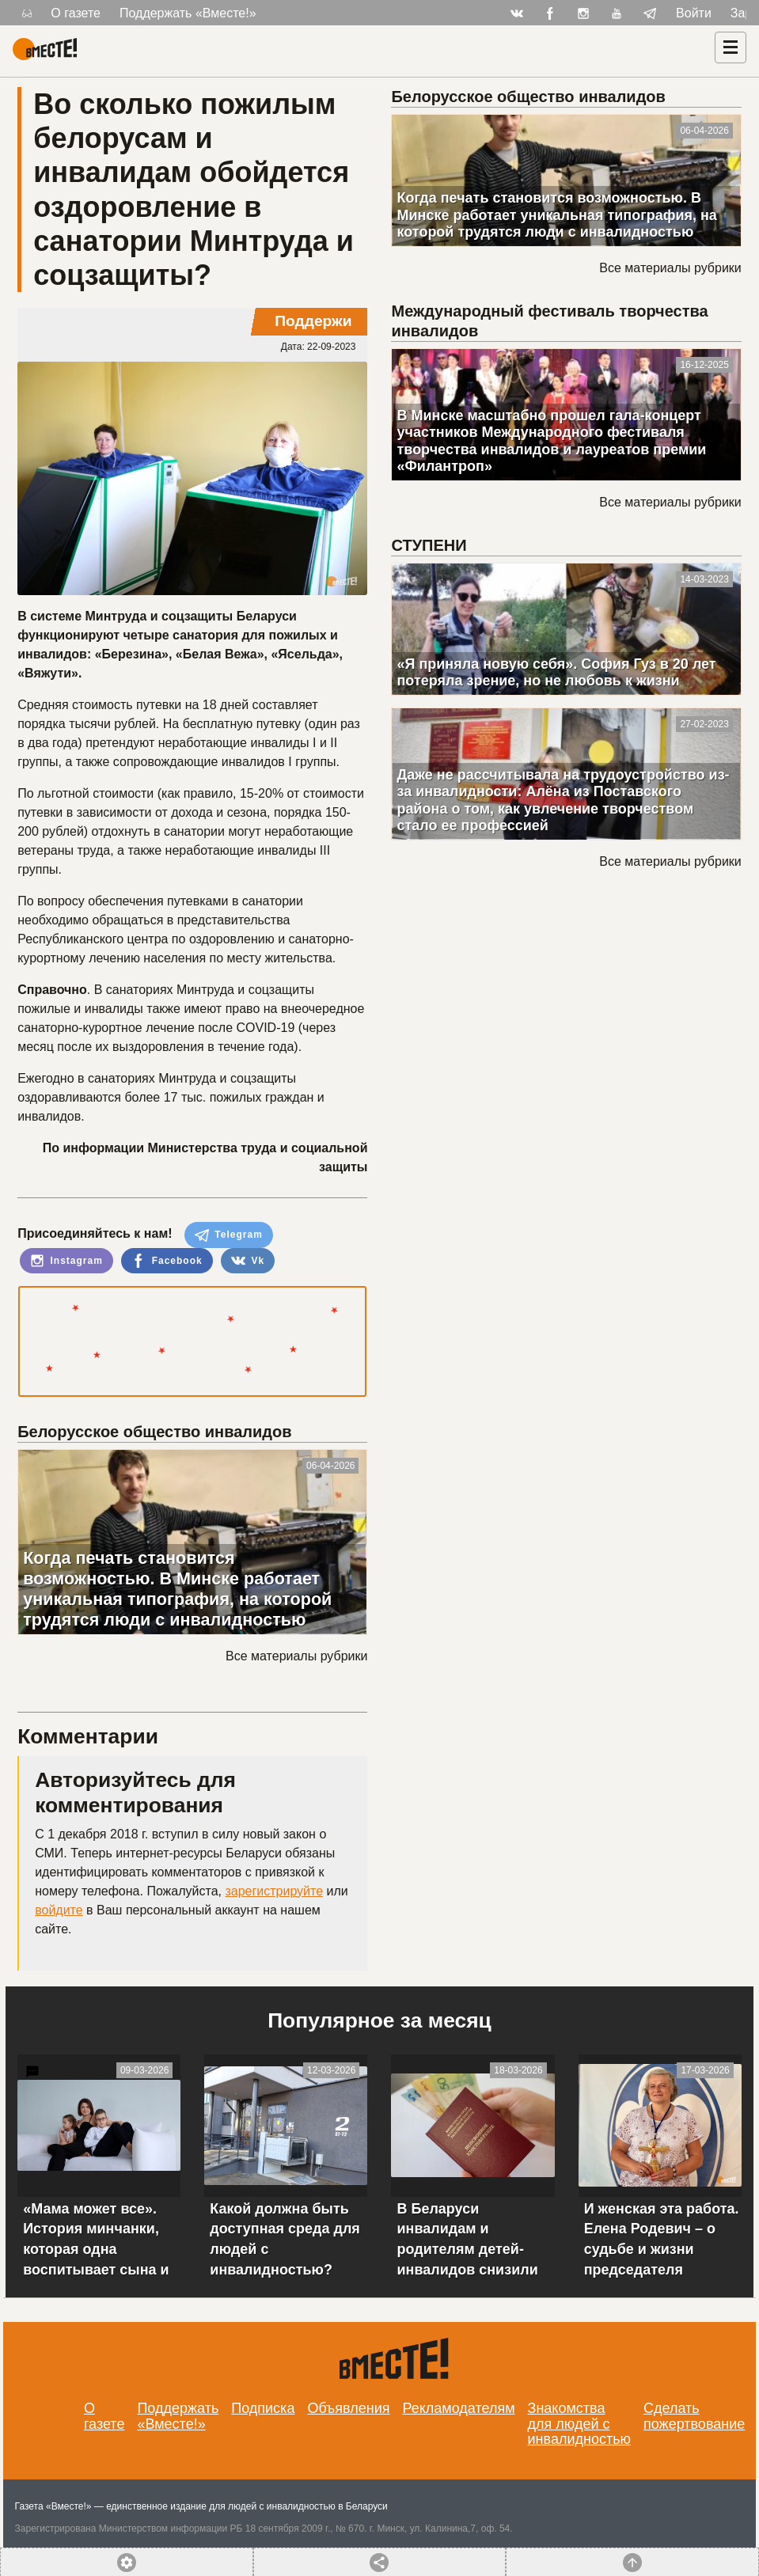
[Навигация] (730, 47)
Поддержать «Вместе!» (188, 13)
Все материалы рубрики (296, 1656)
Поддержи (313, 321)
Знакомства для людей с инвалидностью (580, 2424)
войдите (58, 1910)
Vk (247, 1261)
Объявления (348, 2408)
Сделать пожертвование (694, 2416)
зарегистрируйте (274, 1891)
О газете (76, 13)
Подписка (262, 2408)
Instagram (66, 1261)
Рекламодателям (459, 2408)
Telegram (229, 1235)
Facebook (166, 1261)
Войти (694, 13)
